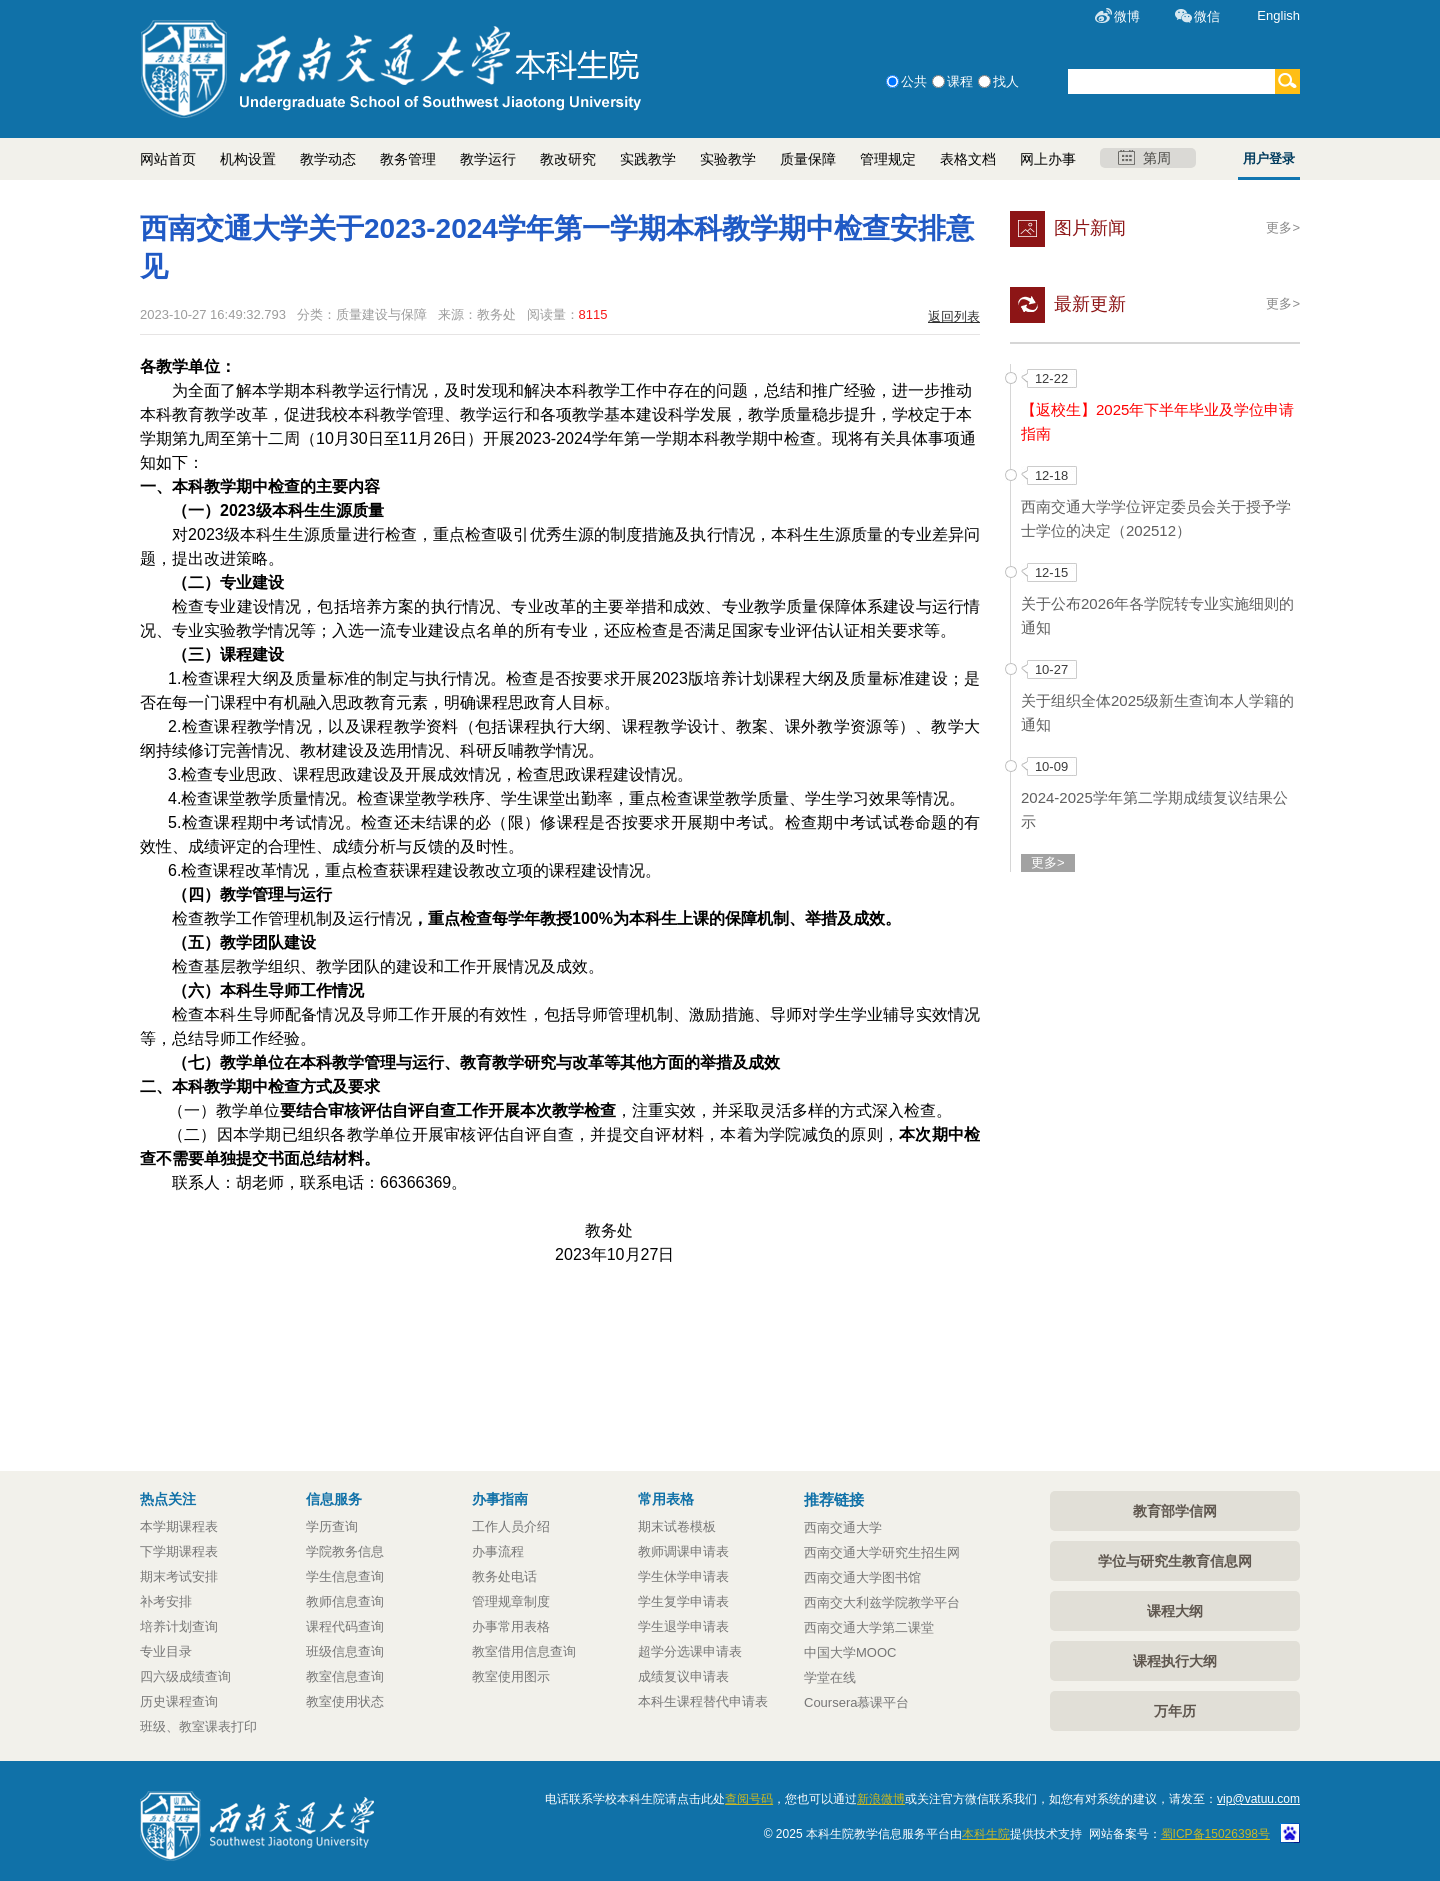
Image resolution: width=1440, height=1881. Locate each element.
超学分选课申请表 (690, 1651)
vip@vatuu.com (1258, 1799)
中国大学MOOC (850, 1652)
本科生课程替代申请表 (703, 1701)
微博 (1127, 16)
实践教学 (648, 159)
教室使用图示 (511, 1676)
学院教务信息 (345, 1551)
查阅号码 (749, 1799)
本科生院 (986, 1834)
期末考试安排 (179, 1576)
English (1278, 15)
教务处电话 (504, 1576)
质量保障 (808, 159)
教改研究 (568, 159)
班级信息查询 (345, 1651)
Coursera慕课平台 (856, 1702)
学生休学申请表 (683, 1576)
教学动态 (328, 159)
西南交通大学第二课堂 (869, 1627)
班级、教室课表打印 (198, 1726)
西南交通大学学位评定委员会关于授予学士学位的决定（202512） (1156, 518)
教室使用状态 (345, 1701)
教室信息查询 (345, 1676)
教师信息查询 (345, 1601)
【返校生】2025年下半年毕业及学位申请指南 (1157, 421)
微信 (1207, 16)
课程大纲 (1175, 1611)
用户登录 (1269, 158)
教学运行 (488, 159)
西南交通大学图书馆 (862, 1577)
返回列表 (954, 316)
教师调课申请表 (683, 1551)
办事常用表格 (511, 1626)
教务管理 (408, 159)
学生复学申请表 (683, 1601)
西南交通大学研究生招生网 (882, 1552)
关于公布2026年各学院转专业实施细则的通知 (1157, 615)
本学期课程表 (179, 1526)
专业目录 (166, 1651)
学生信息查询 (345, 1576)
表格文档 (968, 159)
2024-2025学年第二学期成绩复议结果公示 (1154, 809)
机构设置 (248, 159)
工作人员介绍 (511, 1526)
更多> (1283, 227)
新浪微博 (881, 1799)
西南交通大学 (843, 1527)
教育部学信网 (1175, 1511)
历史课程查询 (179, 1701)
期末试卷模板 (677, 1526)
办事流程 (498, 1551)
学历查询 (332, 1526)
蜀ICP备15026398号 (1215, 1834)
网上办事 (1048, 159)
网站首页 (168, 159)
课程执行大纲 (1175, 1661)
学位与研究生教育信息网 (1175, 1561)
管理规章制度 (511, 1601)
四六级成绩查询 (185, 1676)
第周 (1144, 158)
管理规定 (888, 159)
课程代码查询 (345, 1626)
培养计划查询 (179, 1626)
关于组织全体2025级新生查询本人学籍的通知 (1157, 712)
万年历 (1175, 1711)
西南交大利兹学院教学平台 (882, 1602)
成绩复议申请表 (683, 1676)
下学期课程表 (179, 1551)
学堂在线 (830, 1677)
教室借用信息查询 (524, 1651)
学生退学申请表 (683, 1626)
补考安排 (166, 1601)
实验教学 (728, 159)
